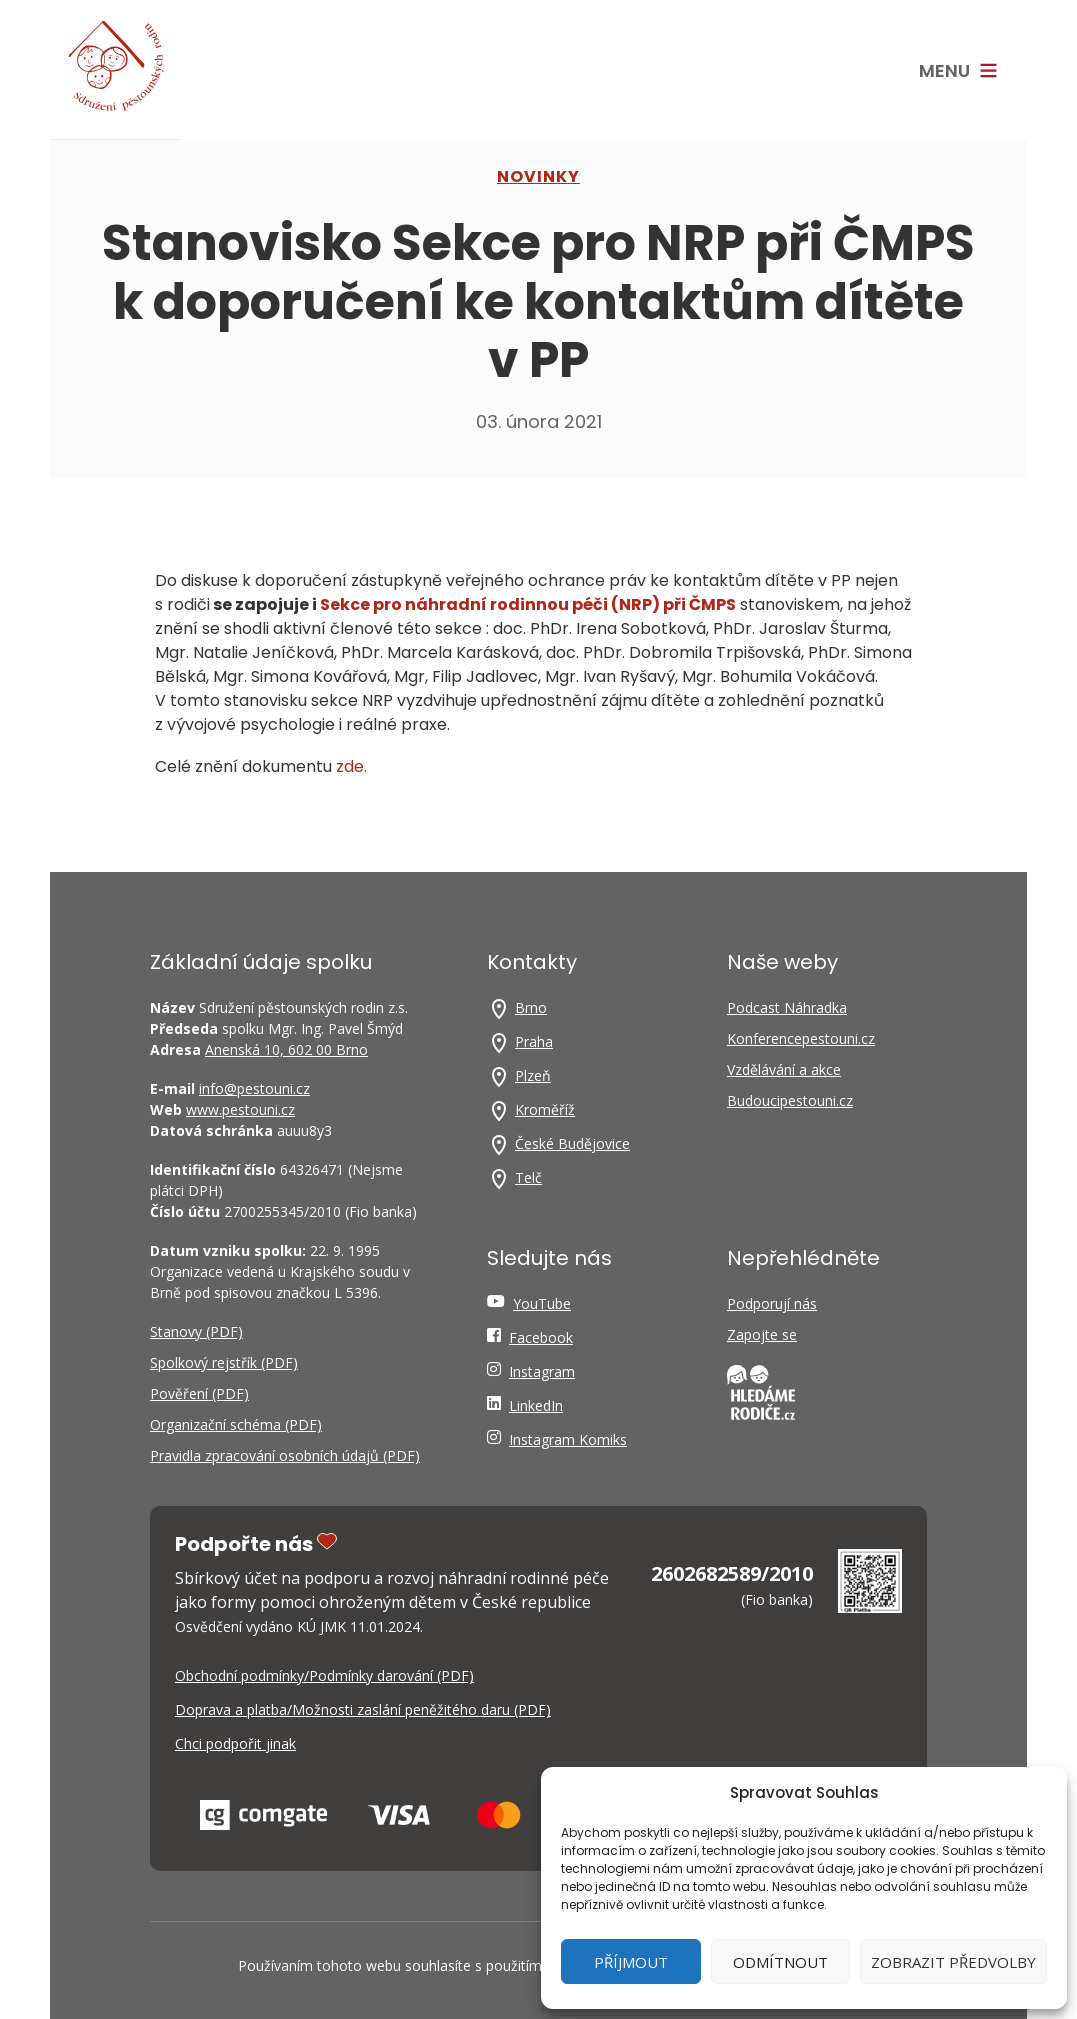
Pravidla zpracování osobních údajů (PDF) (285, 1455)
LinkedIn (536, 1405)
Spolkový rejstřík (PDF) (224, 1362)
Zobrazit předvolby (953, 1962)
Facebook (541, 1337)
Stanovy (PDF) (196, 1331)
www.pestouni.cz (240, 1109)
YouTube (542, 1303)
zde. (349, 766)
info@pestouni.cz (254, 1088)
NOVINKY (538, 176)
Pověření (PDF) (199, 1393)
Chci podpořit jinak (235, 1743)
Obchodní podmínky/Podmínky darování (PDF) (324, 1675)
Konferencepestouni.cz (801, 1038)
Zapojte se (762, 1334)
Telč (528, 1177)
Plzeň (533, 1075)
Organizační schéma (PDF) (236, 1424)
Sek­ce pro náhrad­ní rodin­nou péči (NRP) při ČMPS (528, 604)
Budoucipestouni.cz (790, 1100)
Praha (534, 1041)
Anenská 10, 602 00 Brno (286, 1049)
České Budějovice (572, 1143)
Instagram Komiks (568, 1439)
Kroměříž (545, 1109)
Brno (531, 1007)
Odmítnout (780, 1962)
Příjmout (631, 1962)
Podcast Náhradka (787, 1007)
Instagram (542, 1371)
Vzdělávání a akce (784, 1069)
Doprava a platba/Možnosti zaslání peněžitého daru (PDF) (363, 1709)
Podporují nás (772, 1303)
